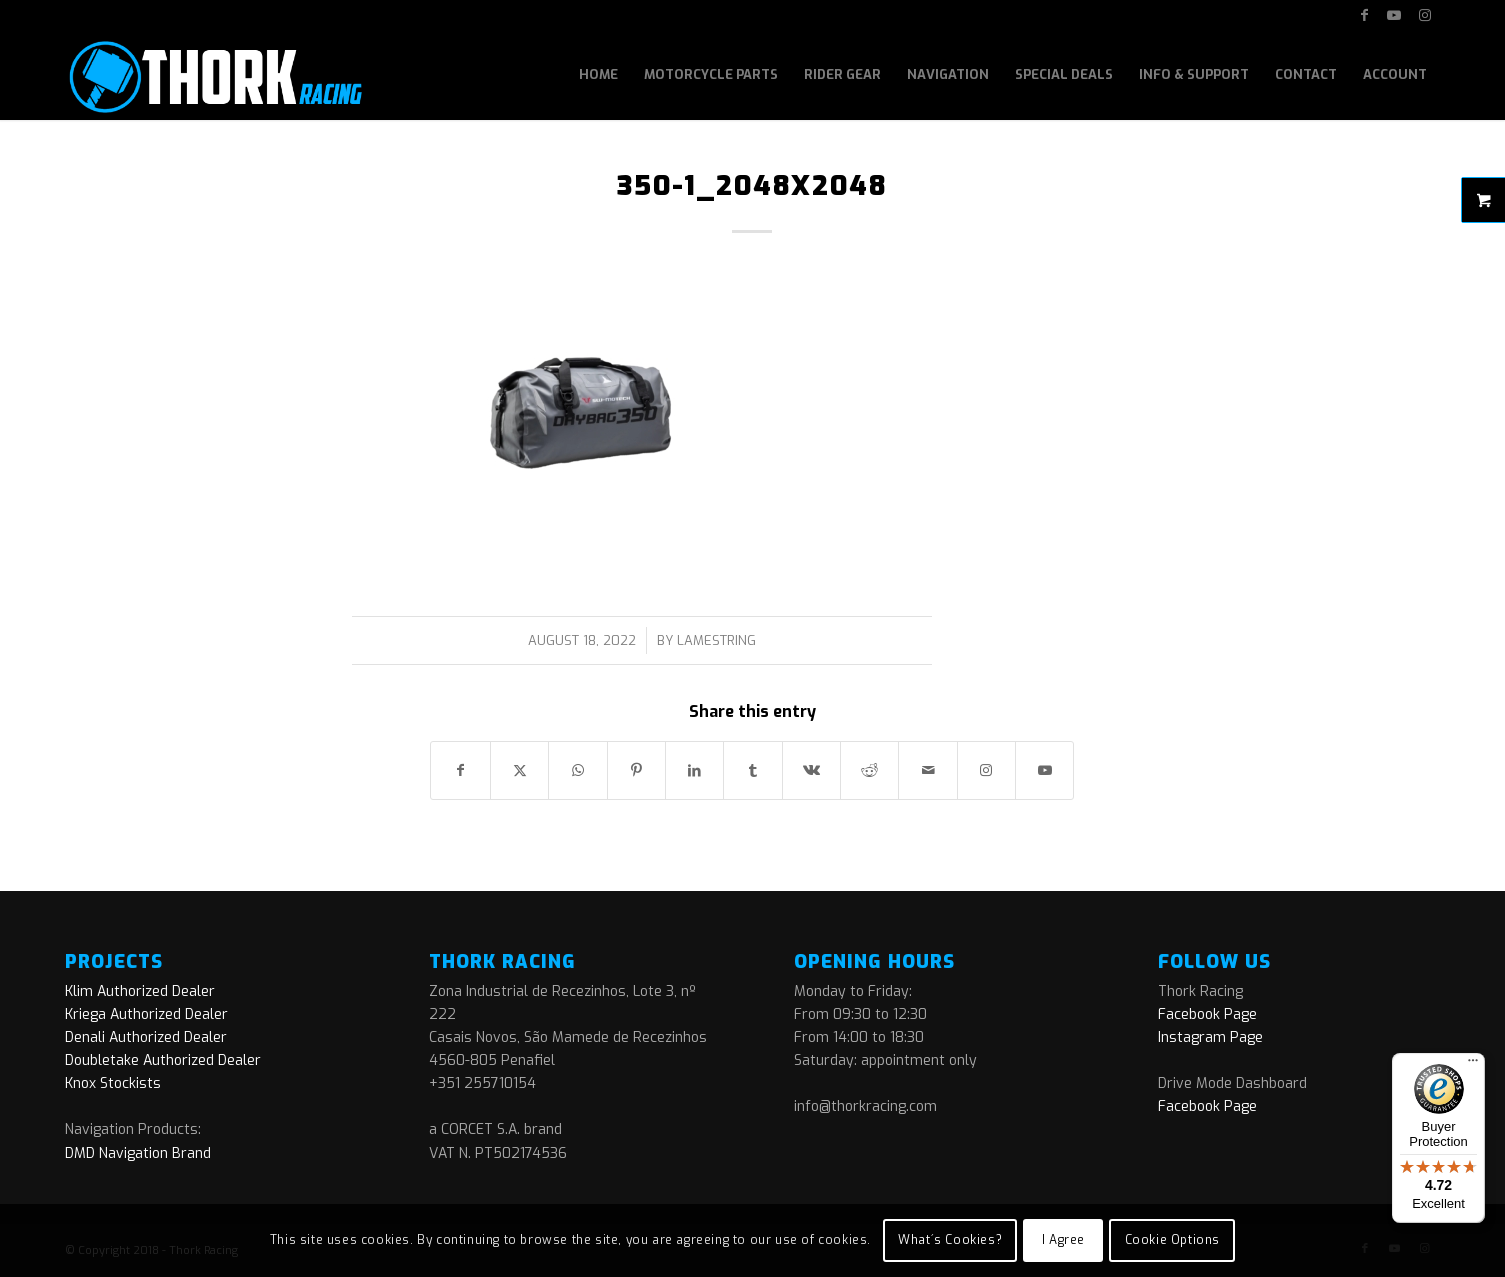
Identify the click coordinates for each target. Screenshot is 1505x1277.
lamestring (716, 640)
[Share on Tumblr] (752, 770)
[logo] (213, 75)
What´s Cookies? (950, 1240)
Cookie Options (1172, 1240)
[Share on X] (519, 770)
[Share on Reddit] (869, 770)
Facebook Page (1207, 1014)
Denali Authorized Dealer (146, 1037)
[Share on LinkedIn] (694, 770)
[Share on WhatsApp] (577, 770)
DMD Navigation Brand (138, 1153)
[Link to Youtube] (1394, 15)
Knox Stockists (113, 1083)
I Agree (1063, 1240)
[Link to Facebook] (1364, 15)
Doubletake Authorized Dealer (163, 1060)
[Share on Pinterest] (636, 770)
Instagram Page (1210, 1037)
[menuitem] (598, 75)
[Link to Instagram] (1425, 15)
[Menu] (1473, 1065)
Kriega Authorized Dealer (146, 1014)
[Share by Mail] (927, 770)
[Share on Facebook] (460, 770)
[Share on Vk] (811, 770)
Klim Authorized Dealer (140, 991)
